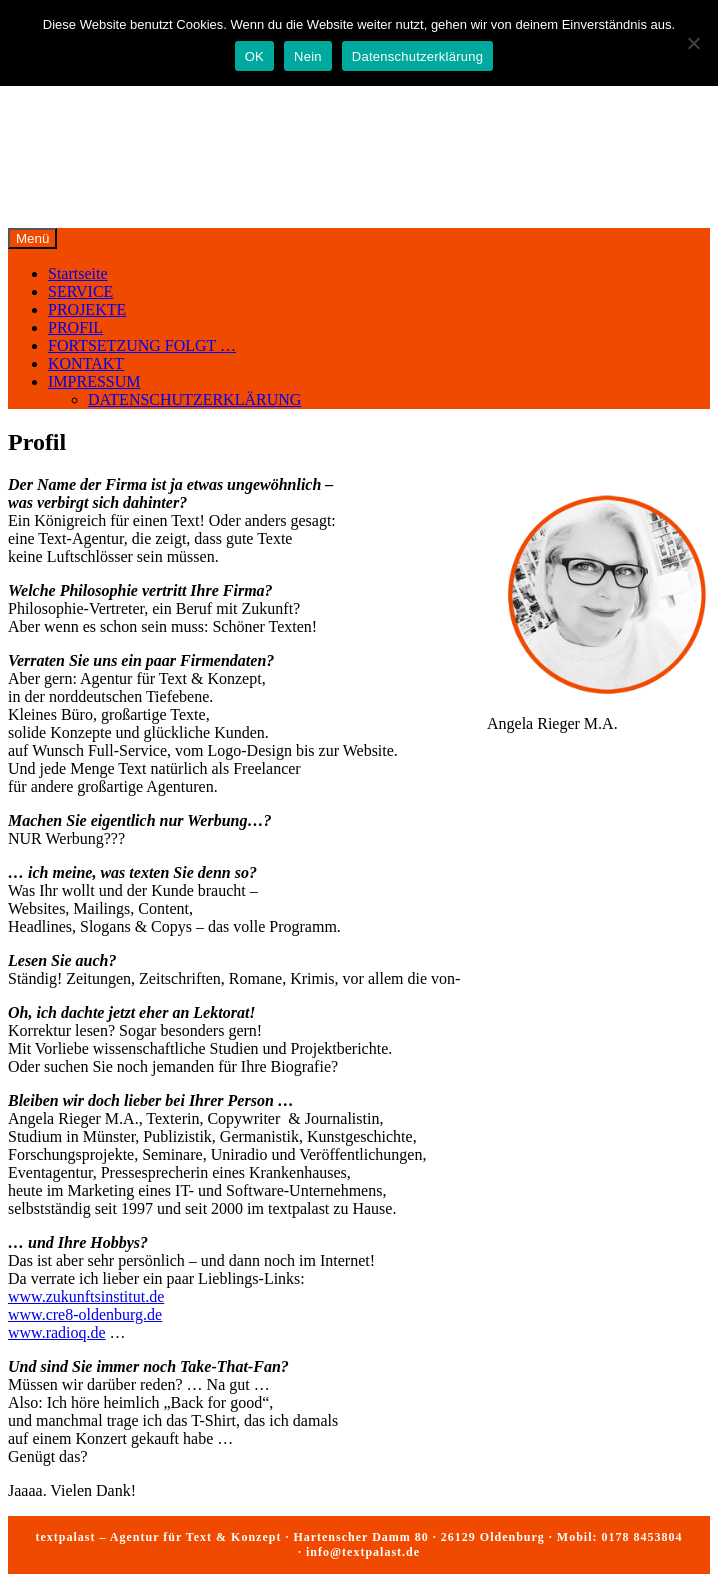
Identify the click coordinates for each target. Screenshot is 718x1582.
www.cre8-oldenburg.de (85, 1314)
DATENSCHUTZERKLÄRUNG (194, 399)
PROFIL (75, 327)
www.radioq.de (57, 1332)
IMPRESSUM (94, 381)
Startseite (78, 273)
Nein (308, 56)
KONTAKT (86, 363)
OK (254, 56)
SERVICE (80, 291)
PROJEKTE (87, 309)
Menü (32, 238)
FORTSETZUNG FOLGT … (142, 345)
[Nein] (693, 43)
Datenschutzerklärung (417, 56)
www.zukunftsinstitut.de (86, 1296)
